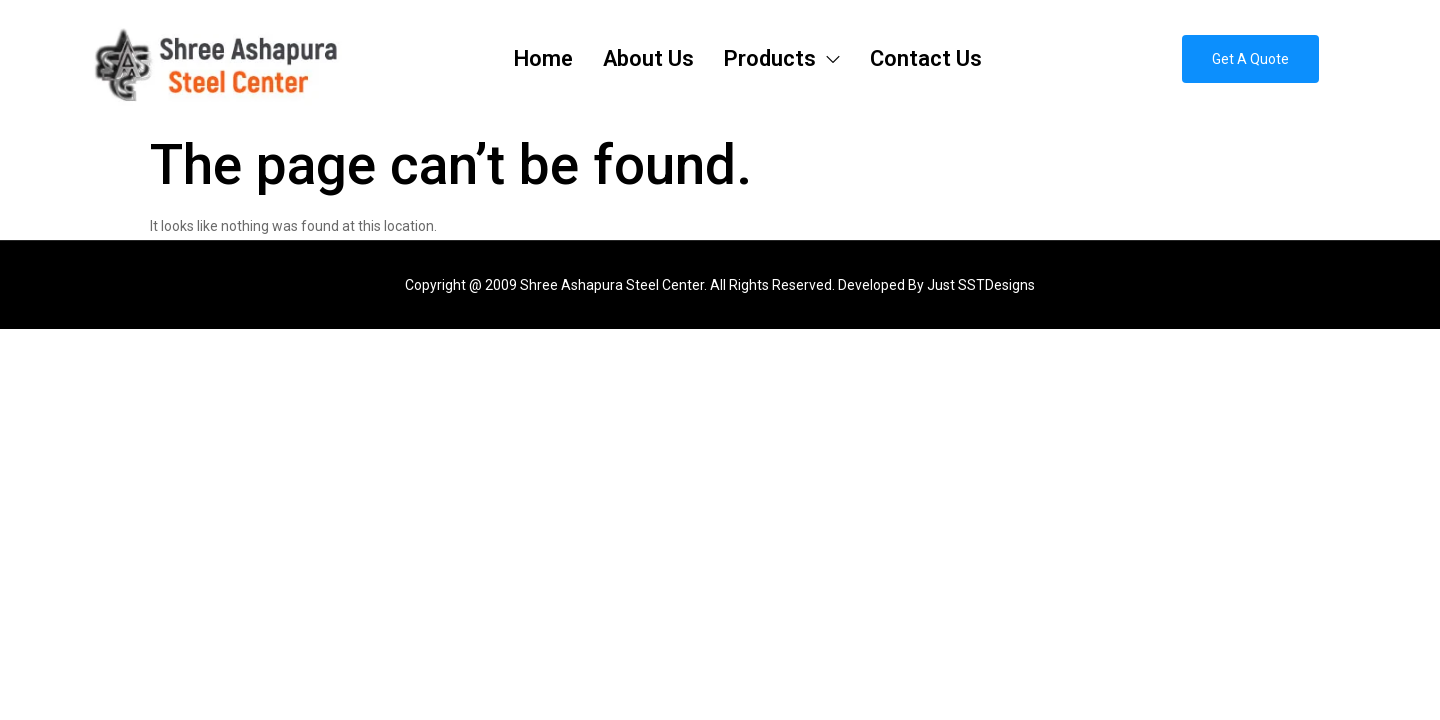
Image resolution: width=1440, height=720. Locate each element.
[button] (1250, 59)
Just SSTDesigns (981, 285)
